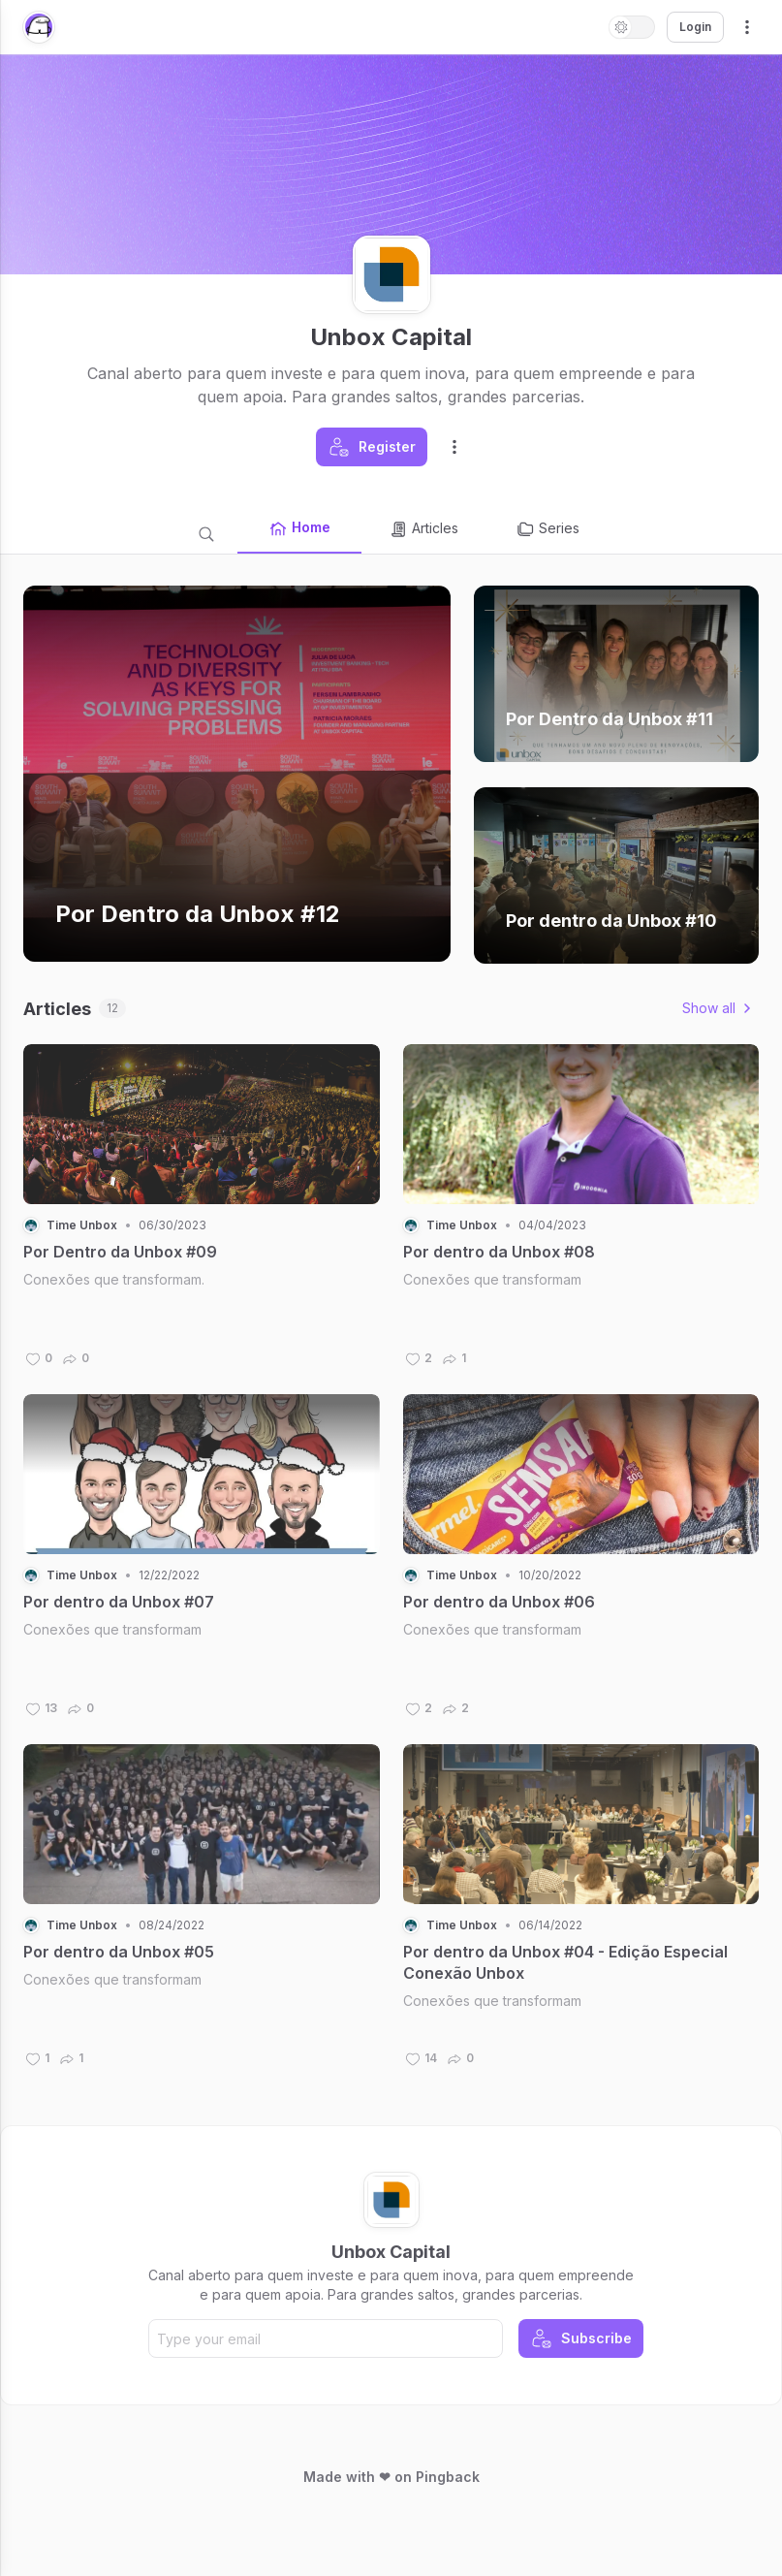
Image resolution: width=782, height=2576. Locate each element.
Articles (423, 529)
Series (547, 529)
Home (299, 528)
